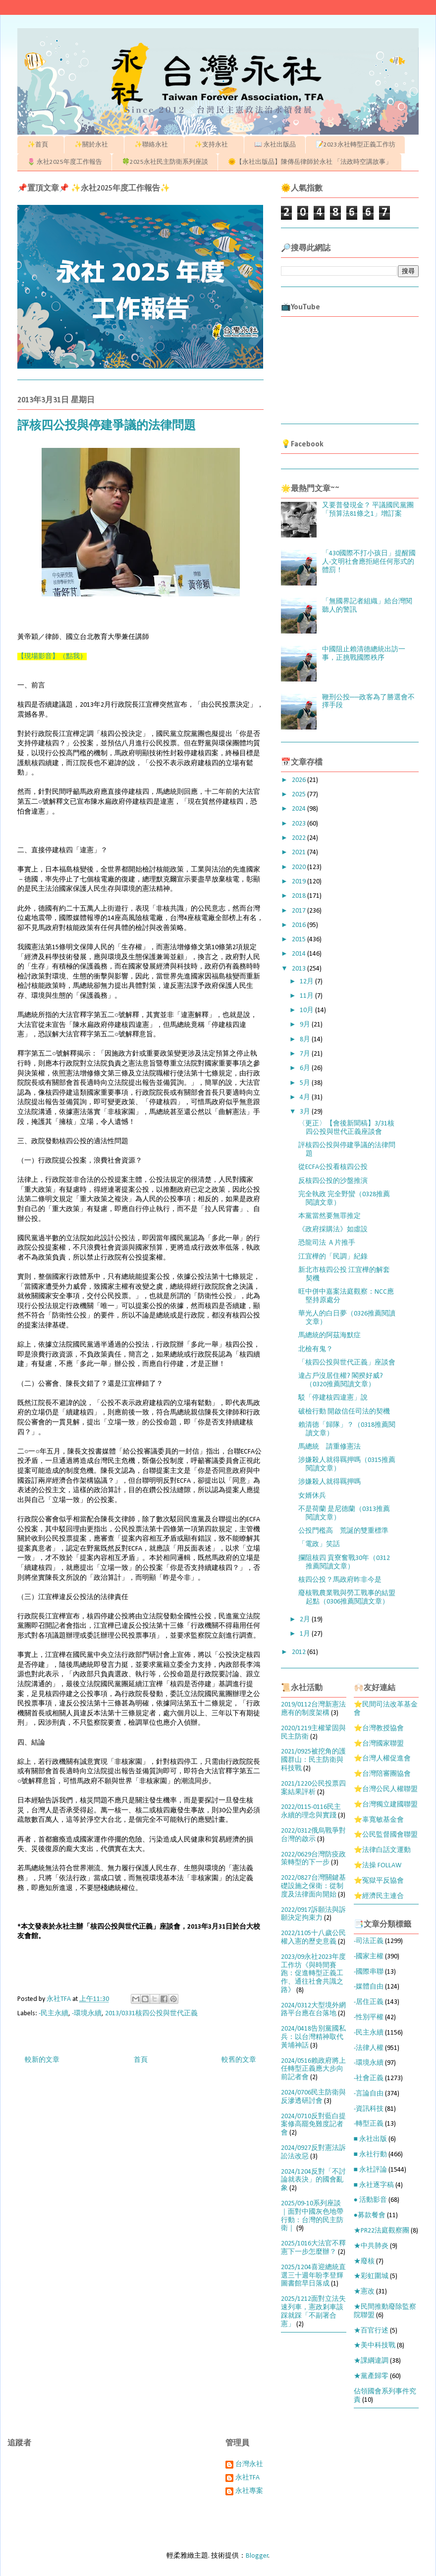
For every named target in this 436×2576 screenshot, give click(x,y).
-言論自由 (368, 2093)
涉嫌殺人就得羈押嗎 (329, 1482)
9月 (306, 1024)
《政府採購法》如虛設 (333, 1229)
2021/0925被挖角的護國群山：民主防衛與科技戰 (313, 1760)
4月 (306, 1097)
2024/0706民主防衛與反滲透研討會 (313, 2097)
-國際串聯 (368, 1972)
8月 (306, 1039)
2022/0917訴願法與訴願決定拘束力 (313, 1914)
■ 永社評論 (370, 2170)
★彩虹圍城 (371, 2276)
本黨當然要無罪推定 (329, 1216)
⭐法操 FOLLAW (377, 1865)
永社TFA (247, 2477)
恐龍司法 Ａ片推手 (326, 1243)
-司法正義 (368, 1941)
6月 (306, 1068)
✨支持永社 (214, 145)
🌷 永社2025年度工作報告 (64, 162)
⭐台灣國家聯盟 (379, 1744)
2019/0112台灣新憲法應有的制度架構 (313, 1709)
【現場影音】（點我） (52, 656)
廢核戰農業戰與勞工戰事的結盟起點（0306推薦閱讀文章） (346, 1597)
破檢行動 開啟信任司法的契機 (344, 1411)
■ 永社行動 (370, 2154)
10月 (307, 1010)
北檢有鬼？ (315, 1349)
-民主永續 (53, 2013)
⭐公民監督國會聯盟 (386, 1835)
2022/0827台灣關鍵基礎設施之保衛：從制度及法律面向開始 (313, 1886)
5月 (306, 1083)
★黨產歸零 (371, 2376)
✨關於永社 (94, 145)
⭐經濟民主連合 (379, 1896)
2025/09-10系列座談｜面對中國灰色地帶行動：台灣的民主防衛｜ (312, 2216)
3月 (306, 1112)
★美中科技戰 (374, 2345)
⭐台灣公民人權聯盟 (386, 1789)
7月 (306, 1054)
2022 (299, 838)
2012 (299, 1652)
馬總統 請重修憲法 (329, 1447)
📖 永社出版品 (275, 145)
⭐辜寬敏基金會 (379, 1820)
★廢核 (364, 2261)
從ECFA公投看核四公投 (333, 1167)
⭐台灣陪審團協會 (382, 1774)
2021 (299, 852)
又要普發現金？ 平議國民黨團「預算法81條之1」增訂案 (368, 510)
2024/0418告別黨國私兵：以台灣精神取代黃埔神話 (313, 2037)
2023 (299, 823)
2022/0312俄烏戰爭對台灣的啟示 (313, 1835)
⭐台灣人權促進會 (382, 1758)
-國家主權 (368, 1956)
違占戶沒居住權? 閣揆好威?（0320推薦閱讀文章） (340, 1380)
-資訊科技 (368, 2109)
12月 (307, 981)
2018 (299, 896)
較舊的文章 (238, 2060)
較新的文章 (42, 2060)
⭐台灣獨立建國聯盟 (386, 1804)
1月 (306, 1634)
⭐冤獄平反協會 (379, 1881)
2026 (299, 780)
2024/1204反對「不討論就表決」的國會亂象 (313, 2180)
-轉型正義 (368, 2124)
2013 (299, 968)
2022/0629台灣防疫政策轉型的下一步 (313, 1859)
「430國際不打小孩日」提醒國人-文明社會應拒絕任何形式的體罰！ (369, 562)
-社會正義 (368, 2078)
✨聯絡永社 (154, 145)
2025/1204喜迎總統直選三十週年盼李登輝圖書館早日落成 (313, 2276)
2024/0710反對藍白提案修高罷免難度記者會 (313, 2125)
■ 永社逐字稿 (374, 2185)
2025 (299, 794)
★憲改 (364, 2291)
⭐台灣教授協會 (379, 1728)
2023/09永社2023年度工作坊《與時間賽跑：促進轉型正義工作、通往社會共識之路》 (313, 1973)
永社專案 (249, 2491)
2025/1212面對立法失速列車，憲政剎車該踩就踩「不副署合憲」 (313, 2311)
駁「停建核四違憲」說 (333, 1398)
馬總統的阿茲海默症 (329, 1335)
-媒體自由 (368, 1987)
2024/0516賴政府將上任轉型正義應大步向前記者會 (313, 2069)
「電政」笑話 (319, 1544)
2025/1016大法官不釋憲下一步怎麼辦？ (313, 2248)
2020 (299, 867)
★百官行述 (371, 2330)
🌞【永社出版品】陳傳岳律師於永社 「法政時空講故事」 (310, 162)
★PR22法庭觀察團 (381, 2231)
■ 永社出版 (370, 2139)
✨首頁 (40, 145)
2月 (306, 1619)
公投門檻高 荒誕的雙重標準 (350, 1531)
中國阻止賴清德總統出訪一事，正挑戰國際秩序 (363, 654)
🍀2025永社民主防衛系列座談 (165, 162)
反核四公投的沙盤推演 (333, 1181)
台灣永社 (249, 2464)
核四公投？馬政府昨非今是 (340, 1580)
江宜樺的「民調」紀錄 (333, 1257)
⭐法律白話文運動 (382, 1850)
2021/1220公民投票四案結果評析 (313, 1788)
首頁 (141, 2060)
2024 (299, 809)
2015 (299, 939)
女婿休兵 (312, 1496)
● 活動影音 (370, 2200)
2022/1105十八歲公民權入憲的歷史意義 (313, 1937)
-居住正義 (368, 2002)
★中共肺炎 (371, 2246)
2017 (299, 911)
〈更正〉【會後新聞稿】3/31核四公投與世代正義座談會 (346, 1128)
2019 (299, 881)
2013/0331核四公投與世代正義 (151, 2013)
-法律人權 (368, 2048)
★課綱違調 (371, 2361)
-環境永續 (87, 2013)
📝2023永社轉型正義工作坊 (355, 145)
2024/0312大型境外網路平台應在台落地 (313, 2010)
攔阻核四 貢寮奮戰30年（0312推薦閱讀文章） (344, 1562)
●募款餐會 (369, 2215)
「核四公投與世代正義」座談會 (346, 1362)
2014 (299, 954)
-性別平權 (368, 2017)
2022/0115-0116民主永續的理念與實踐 (311, 1811)
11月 (307, 996)
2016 (299, 925)
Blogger (257, 2556)
